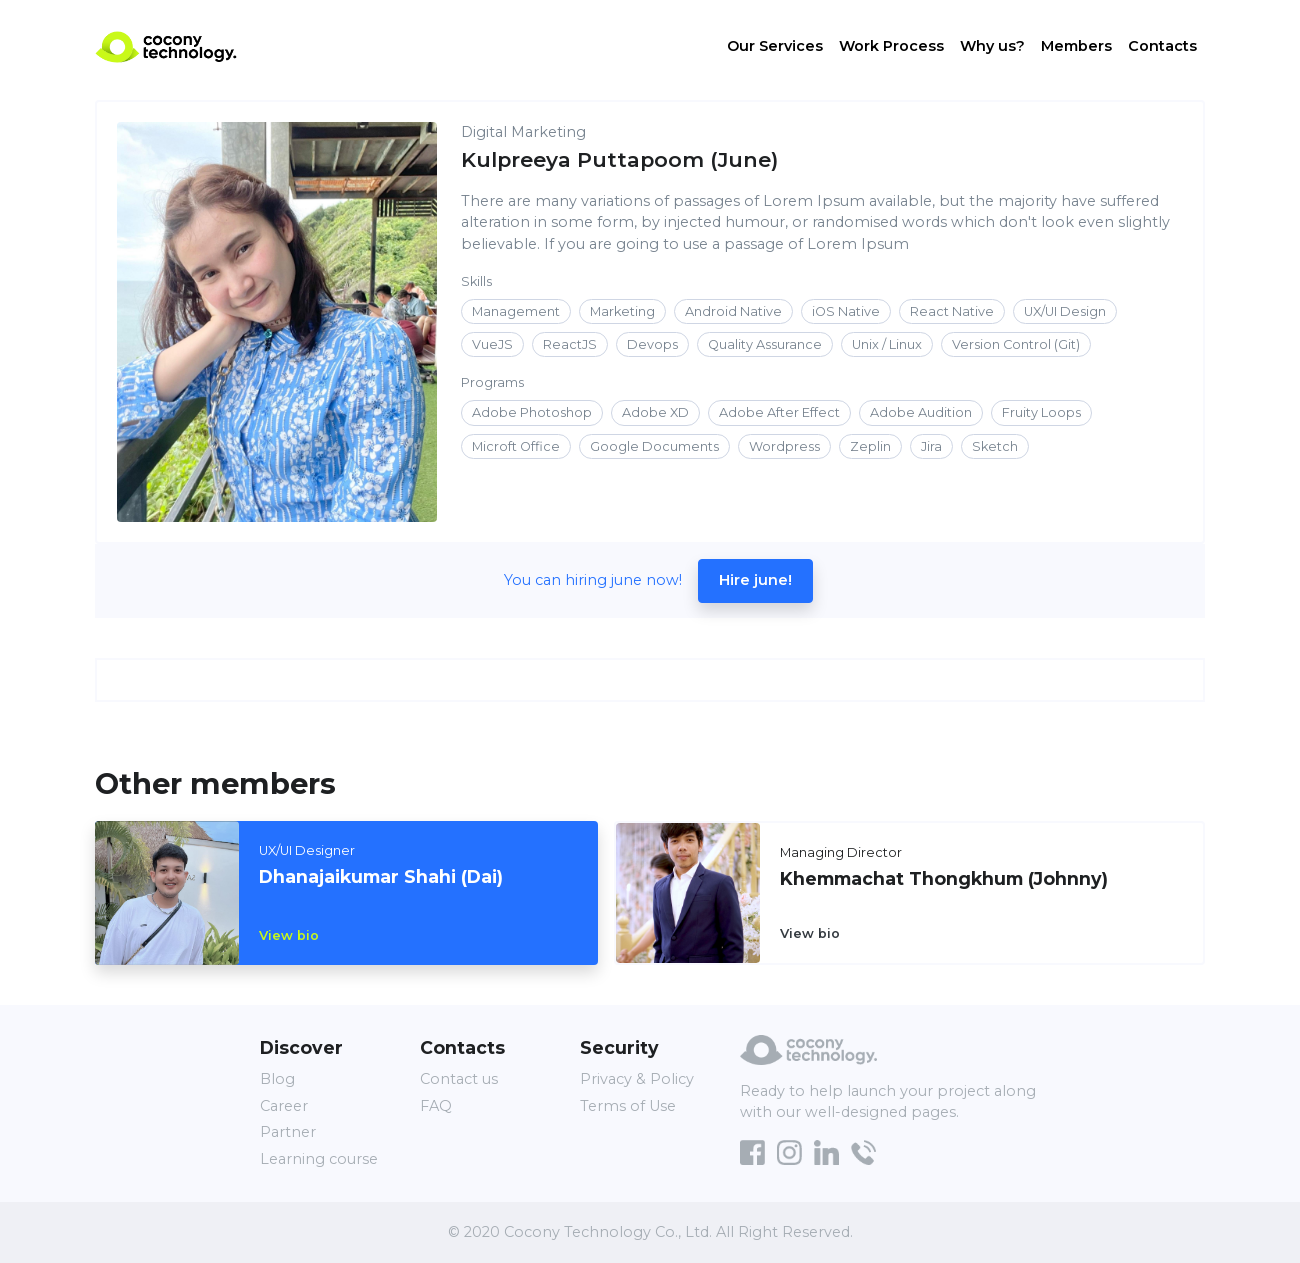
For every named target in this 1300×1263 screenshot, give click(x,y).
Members (1076, 48)
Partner (288, 1132)
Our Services (775, 48)
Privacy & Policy (637, 1079)
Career (284, 1106)
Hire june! (755, 580)
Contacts (1162, 48)
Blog (277, 1079)
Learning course (319, 1159)
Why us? (992, 48)
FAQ (436, 1106)
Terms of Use (628, 1106)
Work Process (891, 48)
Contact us (459, 1079)
